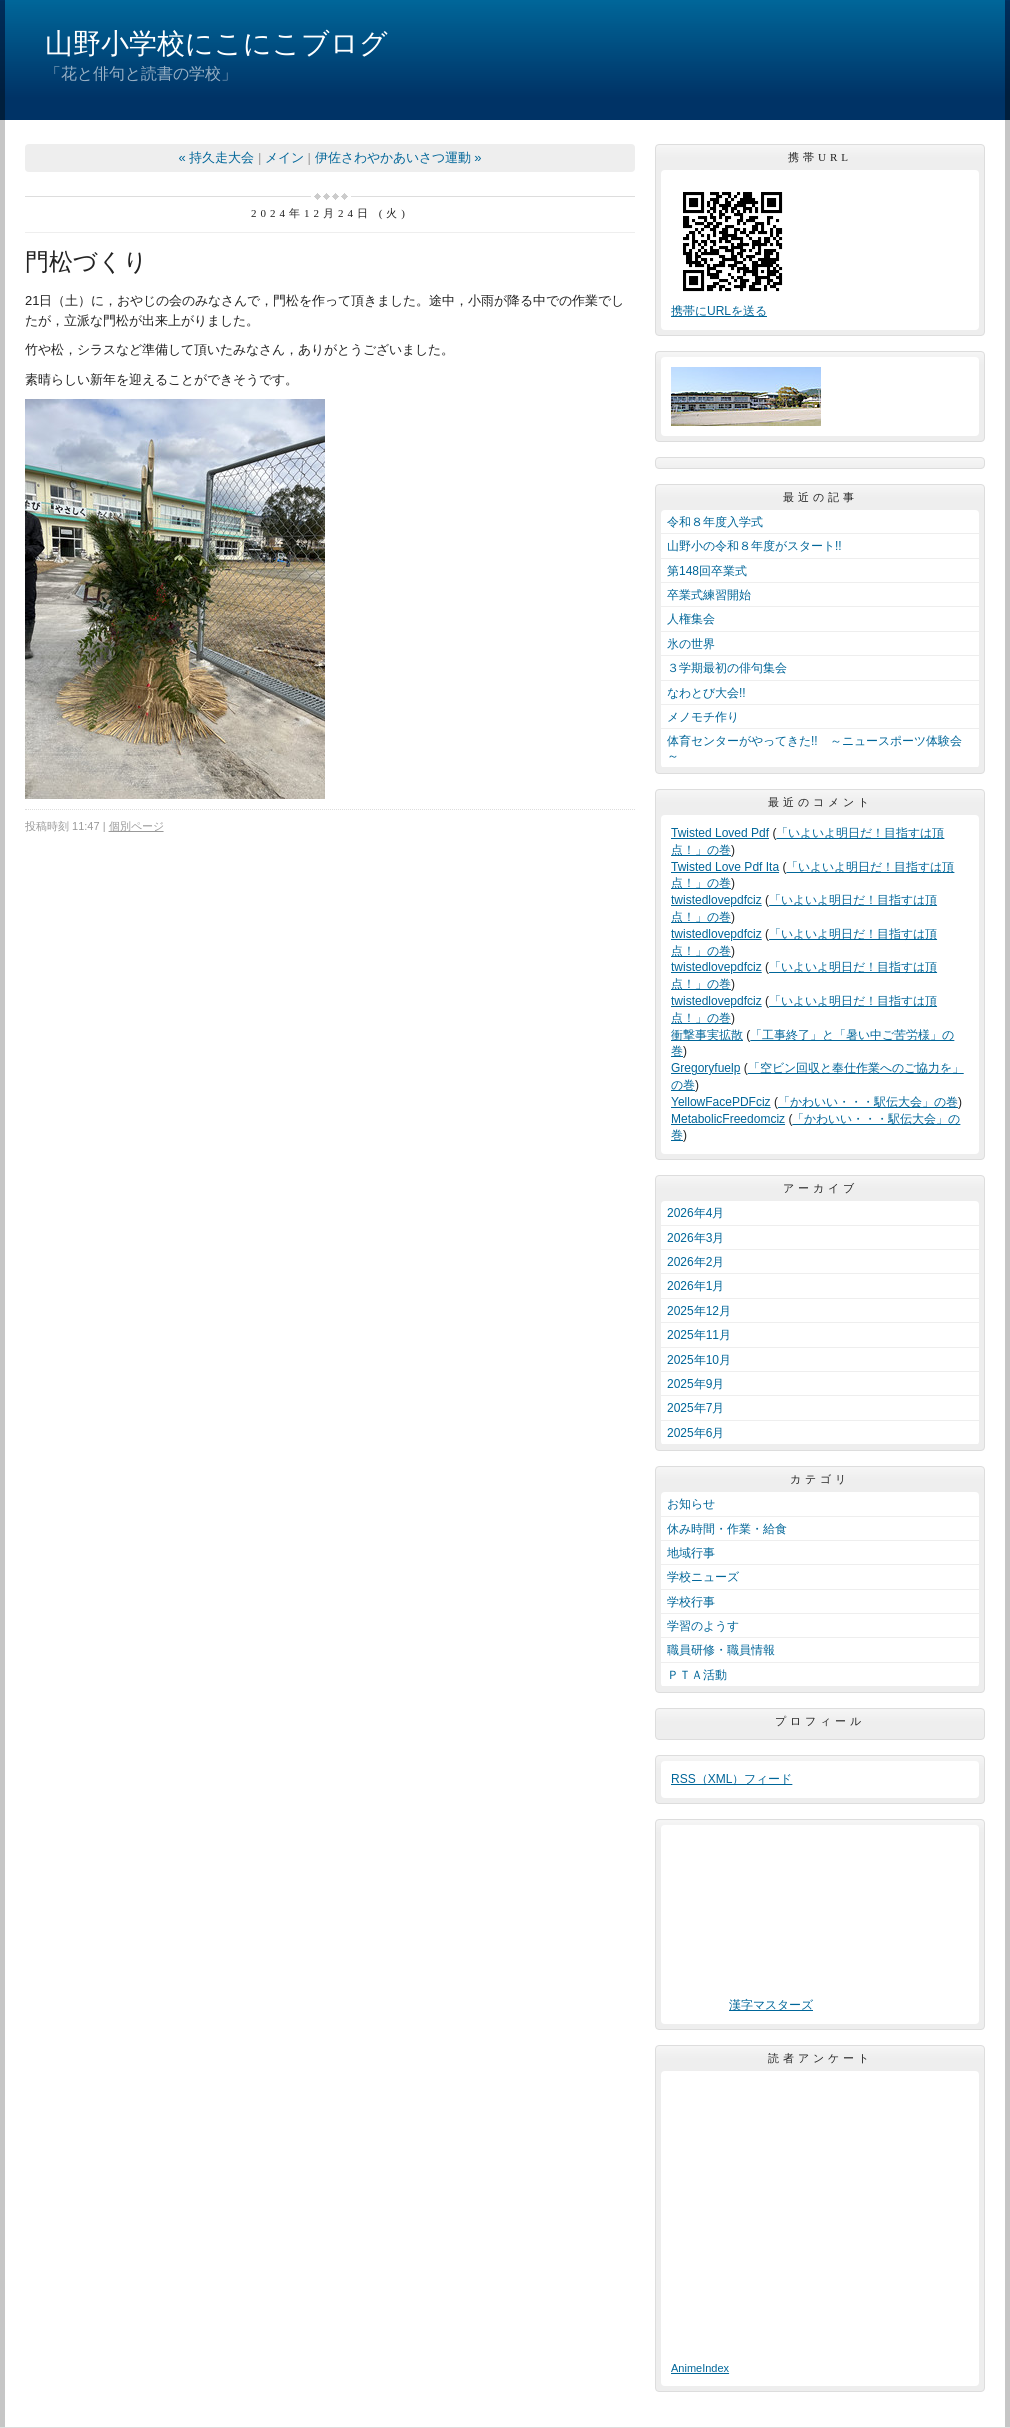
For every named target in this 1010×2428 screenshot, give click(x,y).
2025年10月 (699, 1360)
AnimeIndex (700, 2368)
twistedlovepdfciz (716, 900)
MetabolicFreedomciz (728, 1119)
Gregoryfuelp (705, 1068)
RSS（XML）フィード (731, 1779)
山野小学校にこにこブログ (216, 43)
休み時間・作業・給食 (727, 1529)
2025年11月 (699, 1335)
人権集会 (691, 619)
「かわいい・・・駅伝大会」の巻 (868, 1102)
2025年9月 (695, 1384)
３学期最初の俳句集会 (727, 668)
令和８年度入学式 (715, 522)
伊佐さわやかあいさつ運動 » (398, 157)
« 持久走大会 (217, 157)
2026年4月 (695, 1213)
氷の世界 (691, 644)
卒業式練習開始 (709, 595)
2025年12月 (699, 1311)
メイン (284, 157)
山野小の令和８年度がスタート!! (754, 546)
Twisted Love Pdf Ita (725, 867)
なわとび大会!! (706, 693)
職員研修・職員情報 (721, 1650)
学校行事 (691, 1602)
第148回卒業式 (707, 571)
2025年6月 (695, 1433)
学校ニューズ (703, 1577)
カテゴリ (820, 1479)
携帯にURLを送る (719, 311)
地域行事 (691, 1553)
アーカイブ (820, 1188)
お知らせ (691, 1504)
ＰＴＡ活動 (697, 1675)
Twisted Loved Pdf (720, 833)
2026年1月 (695, 1286)
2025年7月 (695, 1408)
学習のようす (703, 1626)
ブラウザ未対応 (771, 1916)
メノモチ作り (703, 717)
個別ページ (136, 826)
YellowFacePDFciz (721, 1102)
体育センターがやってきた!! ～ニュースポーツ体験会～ (814, 748)
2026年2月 (695, 1262)
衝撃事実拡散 (707, 1035)
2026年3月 (695, 1238)
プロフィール (820, 1721)
